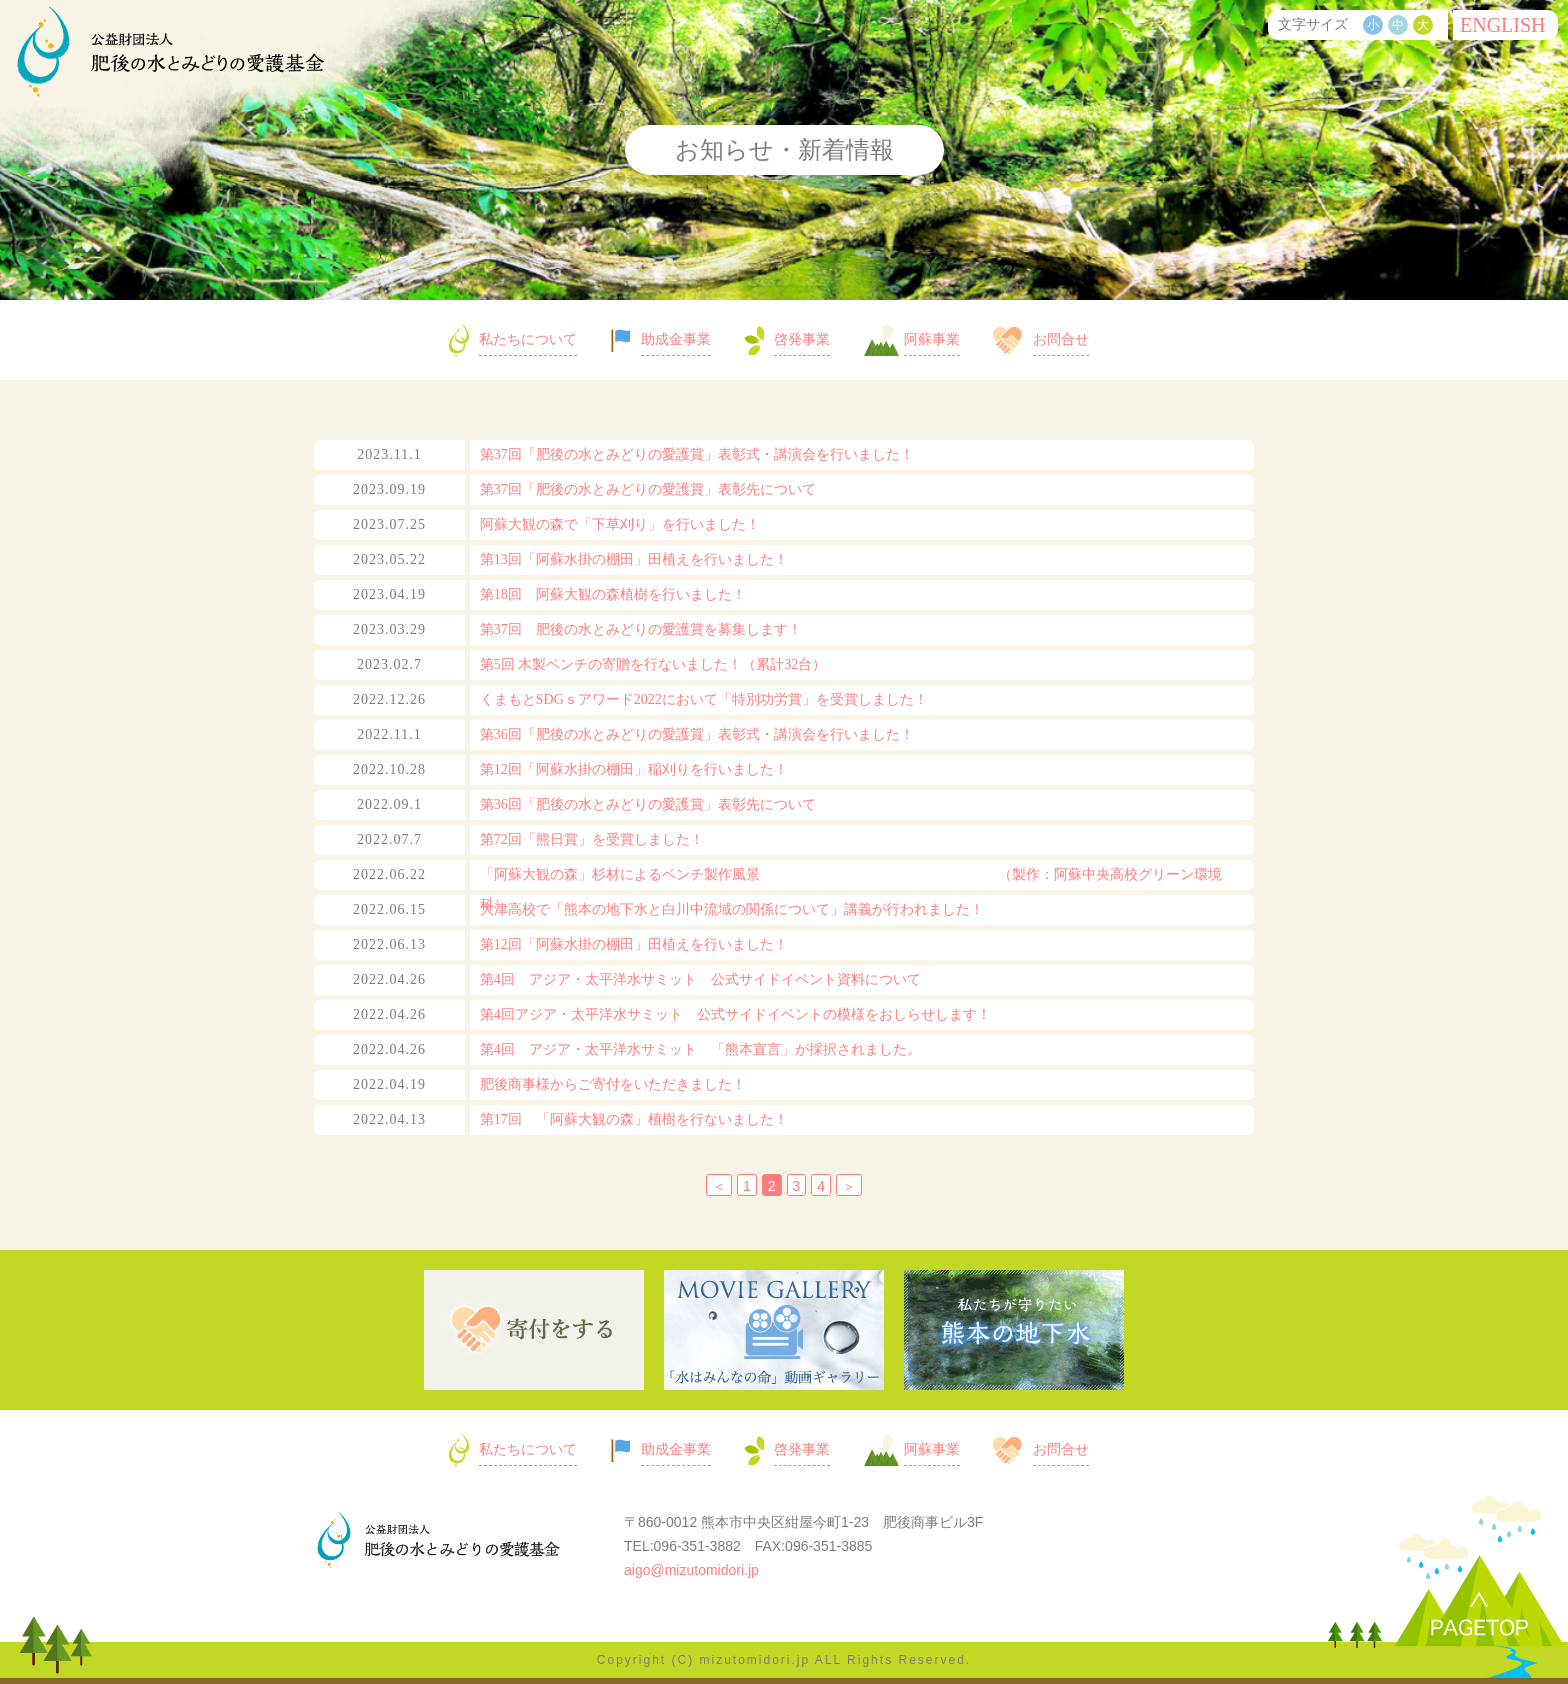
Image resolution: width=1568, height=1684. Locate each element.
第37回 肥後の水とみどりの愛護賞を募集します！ (641, 629)
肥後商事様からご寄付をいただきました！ (613, 1084)
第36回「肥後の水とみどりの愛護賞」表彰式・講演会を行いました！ (697, 734)
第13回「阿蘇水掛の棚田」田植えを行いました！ (634, 559)
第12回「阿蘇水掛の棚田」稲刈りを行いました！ (634, 769)
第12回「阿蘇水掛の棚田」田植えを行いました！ (634, 944)
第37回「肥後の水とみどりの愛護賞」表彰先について (648, 489)
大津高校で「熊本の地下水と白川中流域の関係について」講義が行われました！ (732, 909)
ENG (1503, 25)
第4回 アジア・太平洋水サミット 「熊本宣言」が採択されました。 (700, 1049)
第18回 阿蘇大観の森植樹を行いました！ (613, 594)
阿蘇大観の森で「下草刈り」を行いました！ (620, 524)
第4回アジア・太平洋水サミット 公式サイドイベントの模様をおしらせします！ (735, 1014)
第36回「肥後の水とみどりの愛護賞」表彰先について (648, 804)
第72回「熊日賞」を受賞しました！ (592, 839)
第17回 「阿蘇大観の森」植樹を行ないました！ (634, 1119)
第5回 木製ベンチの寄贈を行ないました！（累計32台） (653, 664)
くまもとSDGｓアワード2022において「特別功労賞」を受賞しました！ (704, 699)
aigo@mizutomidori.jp (691, 1570)
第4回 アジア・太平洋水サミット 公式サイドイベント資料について (700, 979)
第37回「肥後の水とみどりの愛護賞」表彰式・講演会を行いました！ (697, 454)
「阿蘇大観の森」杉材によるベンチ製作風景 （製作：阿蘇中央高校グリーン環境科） (851, 889)
